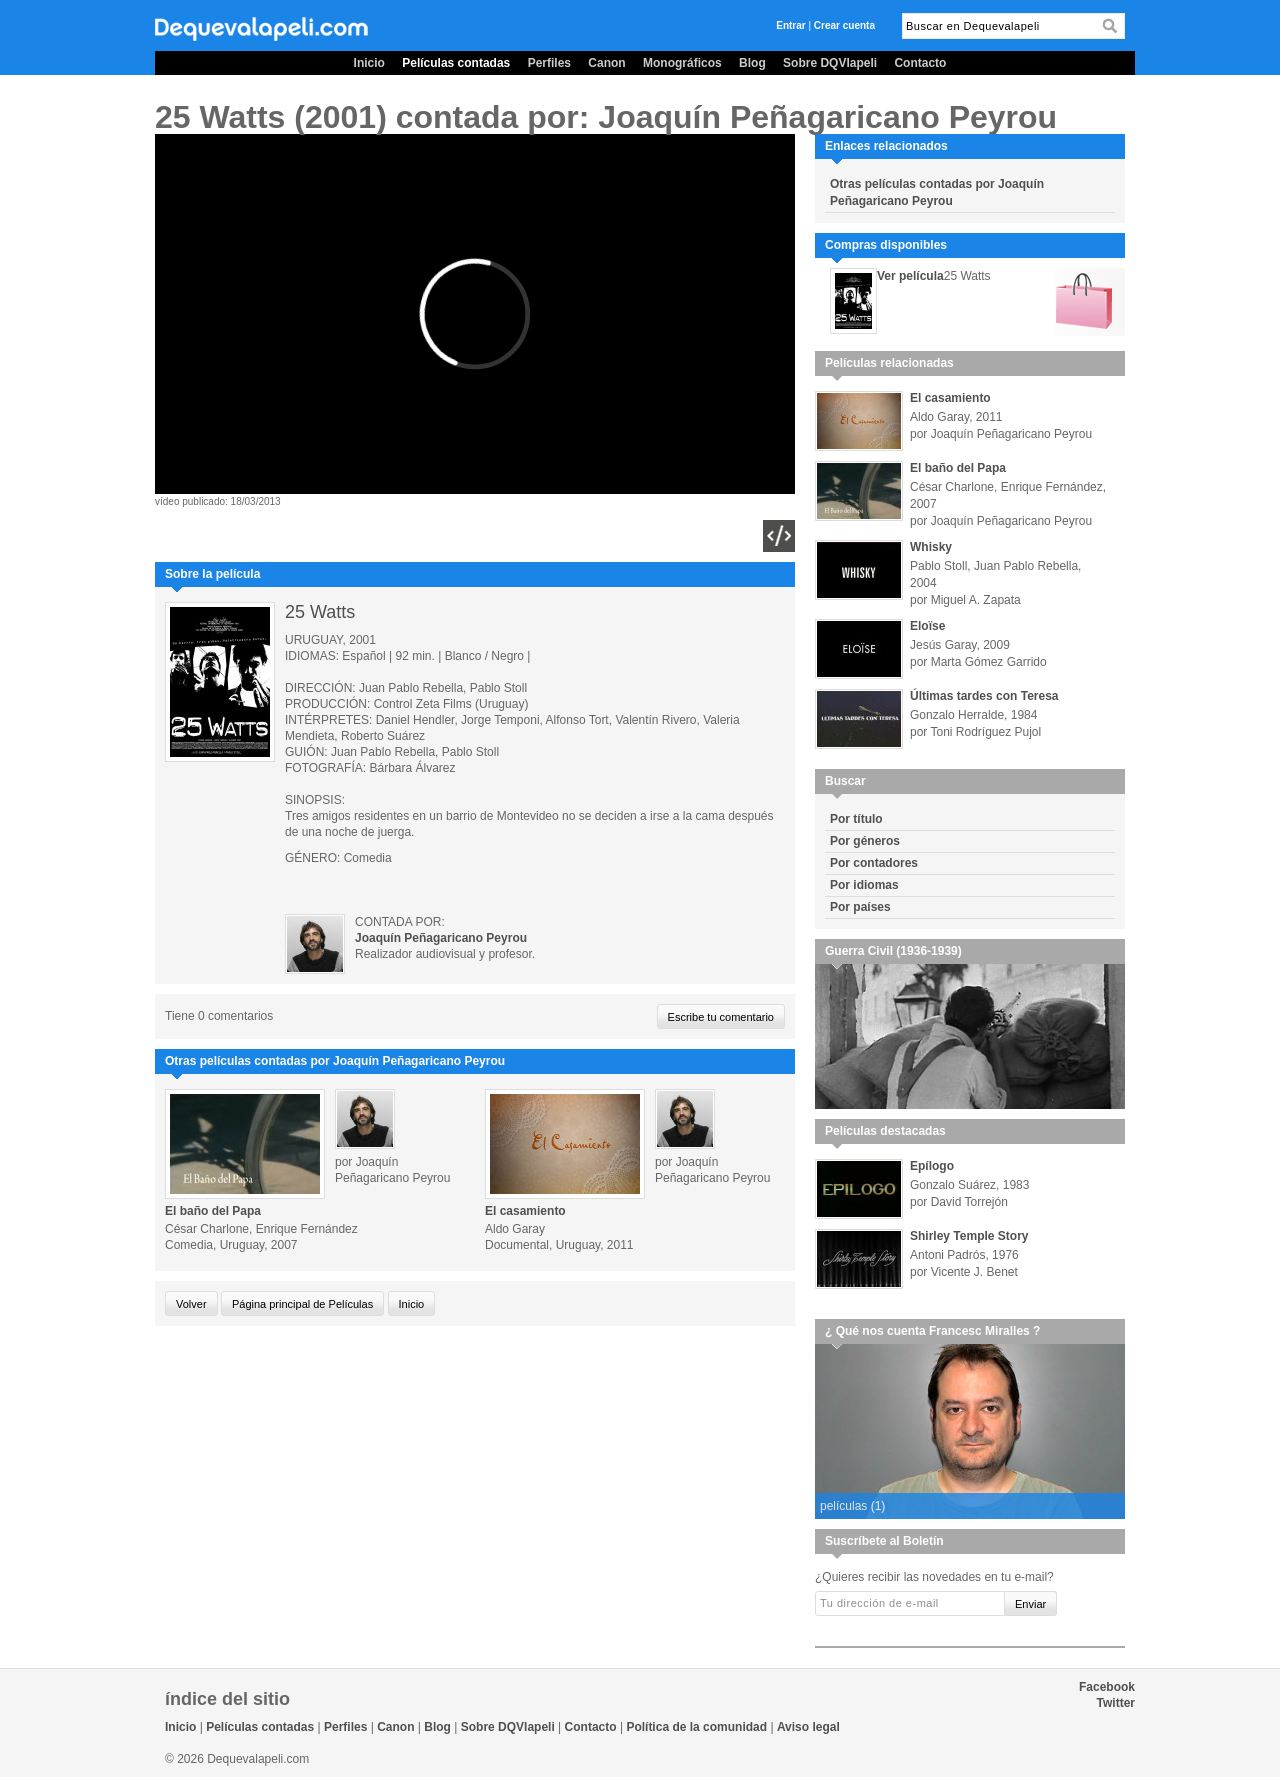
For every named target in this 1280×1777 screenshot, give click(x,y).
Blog (752, 63)
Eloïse (927, 626)
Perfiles (549, 63)
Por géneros (865, 841)
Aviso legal (808, 1727)
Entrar (790, 25)
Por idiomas (864, 885)
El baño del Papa (213, 1211)
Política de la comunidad (696, 1727)
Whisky (931, 547)
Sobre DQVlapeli (830, 63)
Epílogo (932, 1166)
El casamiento (525, 1211)
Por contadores (874, 863)
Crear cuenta (844, 25)
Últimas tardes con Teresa (984, 696)
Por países (860, 907)
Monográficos (682, 63)
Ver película (910, 276)
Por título (856, 819)
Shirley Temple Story (969, 1236)
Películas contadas (456, 63)
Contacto (920, 63)
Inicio (369, 63)
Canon (606, 63)
